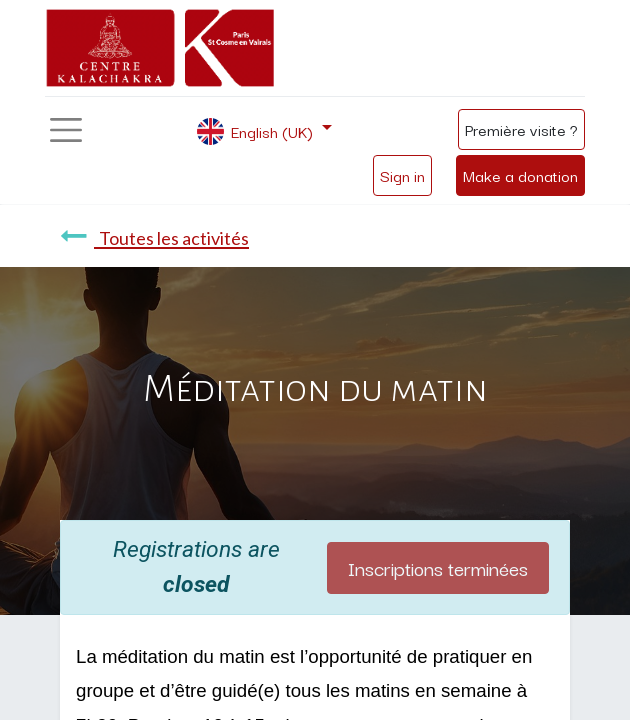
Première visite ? (521, 129)
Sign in (402, 175)
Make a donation (520, 175)
